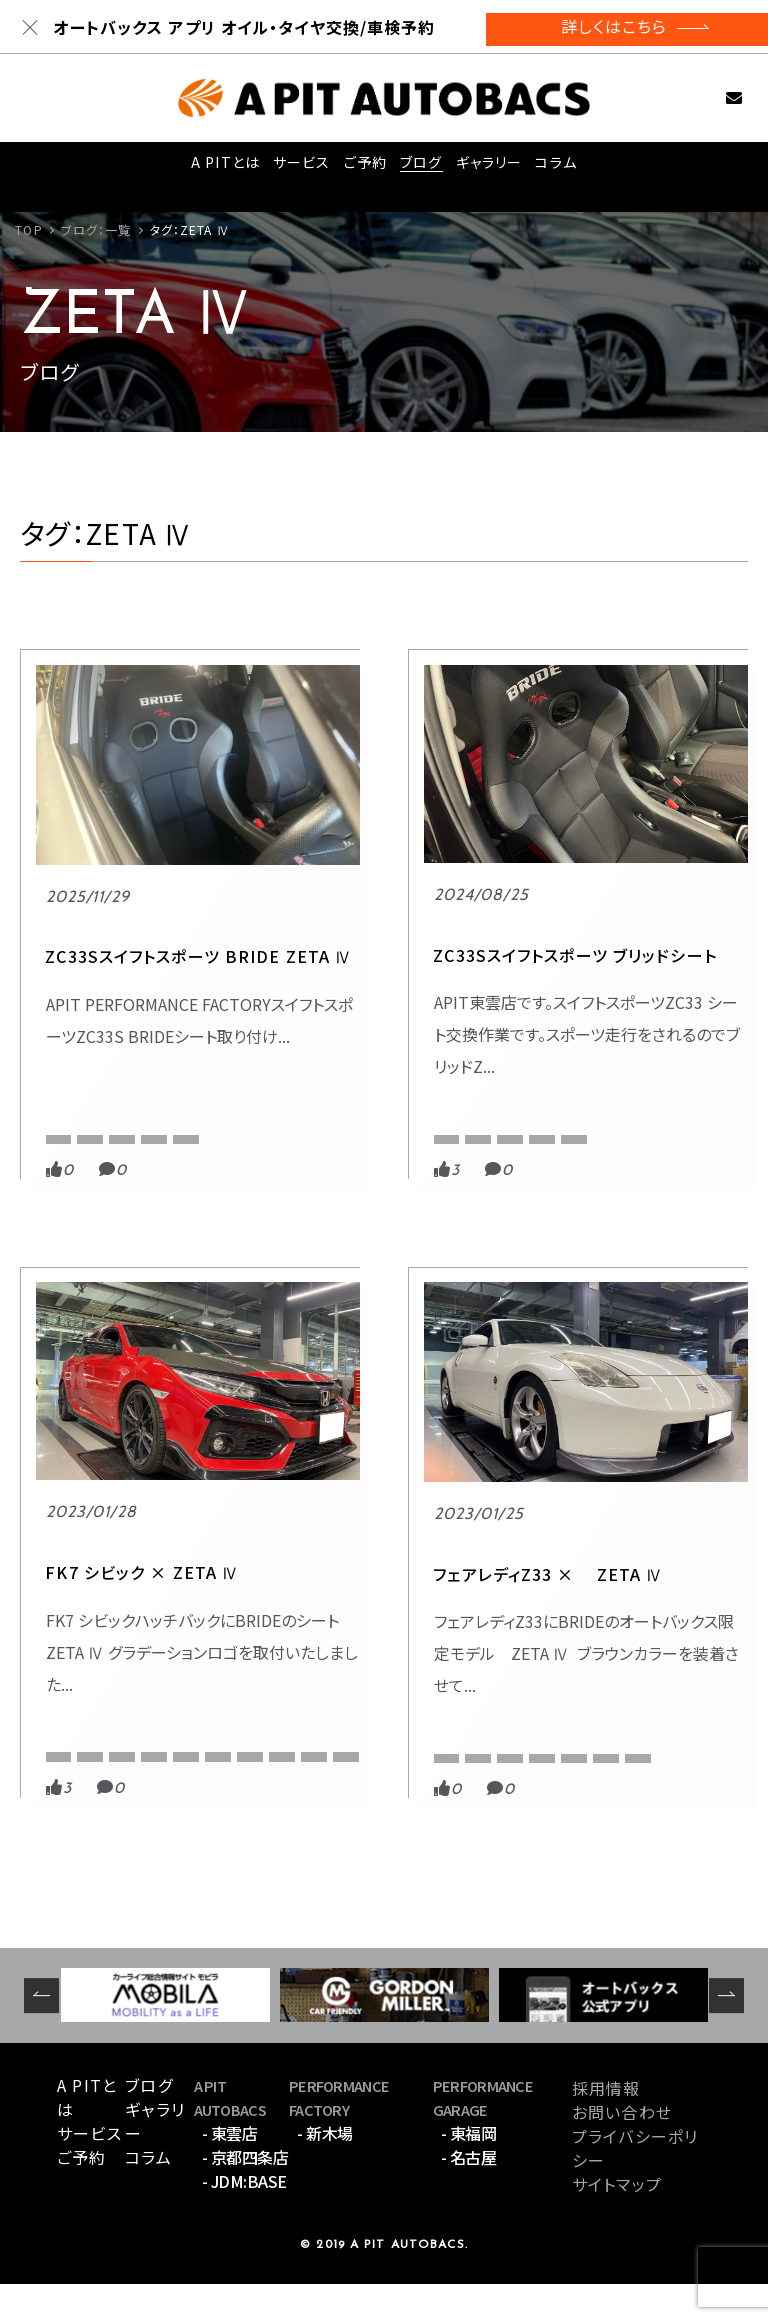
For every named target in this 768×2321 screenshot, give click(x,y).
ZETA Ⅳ (197, 1094)
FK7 (717, 1065)
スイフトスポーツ (93, 1122)
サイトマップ (617, 2221)
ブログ (420, 168)
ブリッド (565, 1151)
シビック (566, 1122)
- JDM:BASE (244, 2218)
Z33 (223, 1704)
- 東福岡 (469, 2170)
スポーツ (568, 1029)
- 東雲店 (230, 2170)
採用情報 (606, 2125)
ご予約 (362, 168)
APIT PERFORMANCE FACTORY (133, 1065)
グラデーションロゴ (665, 1094)
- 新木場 (325, 2170)
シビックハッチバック (667, 1122)
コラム (558, 168)
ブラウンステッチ (189, 1790)
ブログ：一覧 (96, 229)
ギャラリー (489, 168)
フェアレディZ (84, 1790)
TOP (28, 229)
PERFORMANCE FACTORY (146, 1029)
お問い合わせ (712, 97)
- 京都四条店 (245, 2194)
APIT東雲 (321, 1065)
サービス (296, 168)
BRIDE (67, 1094)
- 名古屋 (469, 2194)
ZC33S (130, 1094)
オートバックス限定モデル (115, 1761)
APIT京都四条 (581, 1065)
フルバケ (634, 1151)
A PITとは (221, 168)
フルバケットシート (591, 1179)
